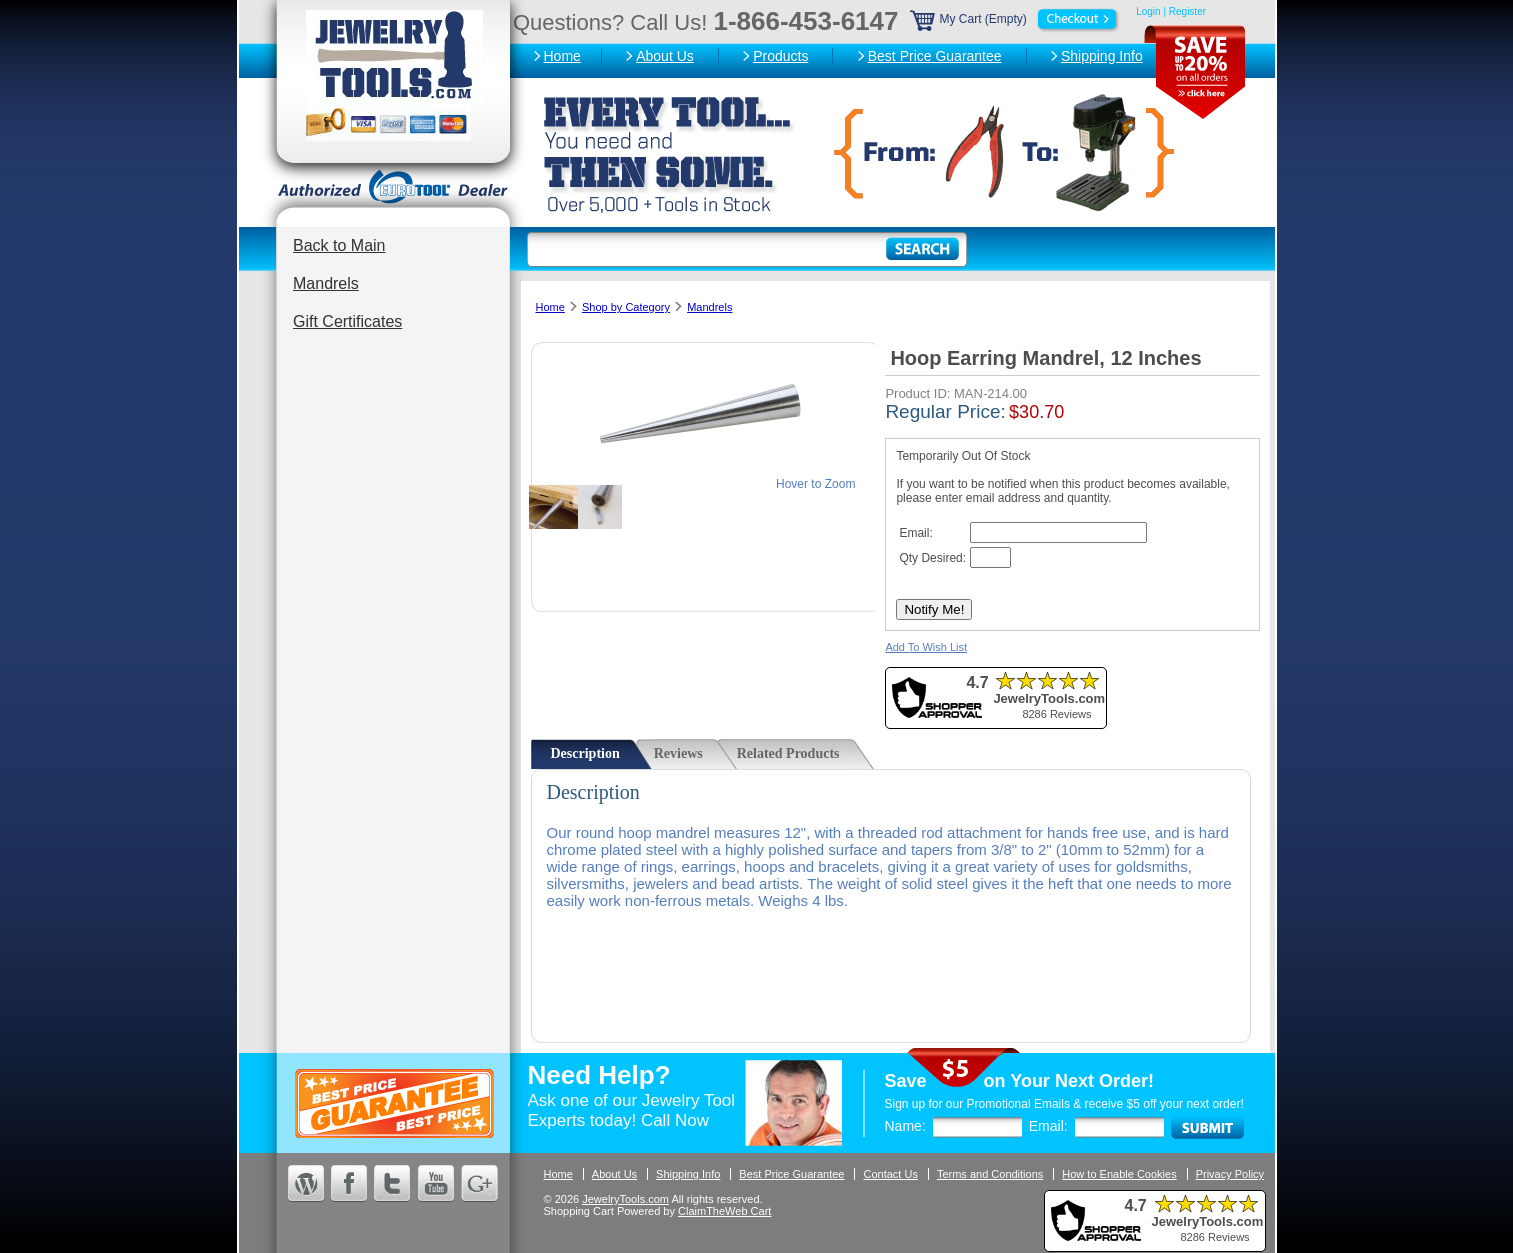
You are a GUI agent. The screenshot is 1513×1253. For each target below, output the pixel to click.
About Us (665, 56)
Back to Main (339, 245)
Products (780, 56)
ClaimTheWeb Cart (724, 1211)
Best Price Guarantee (935, 56)
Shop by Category (626, 307)
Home (562, 56)
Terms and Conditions (990, 1174)
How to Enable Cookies (1119, 1174)
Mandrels (326, 283)
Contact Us (890, 1174)
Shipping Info (1102, 56)
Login (1148, 11)
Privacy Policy (1230, 1174)
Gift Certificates (347, 321)
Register (1187, 11)
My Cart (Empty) (1016, 19)
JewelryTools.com (625, 1199)
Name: (905, 1126)
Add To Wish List (926, 647)
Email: (1048, 1126)
